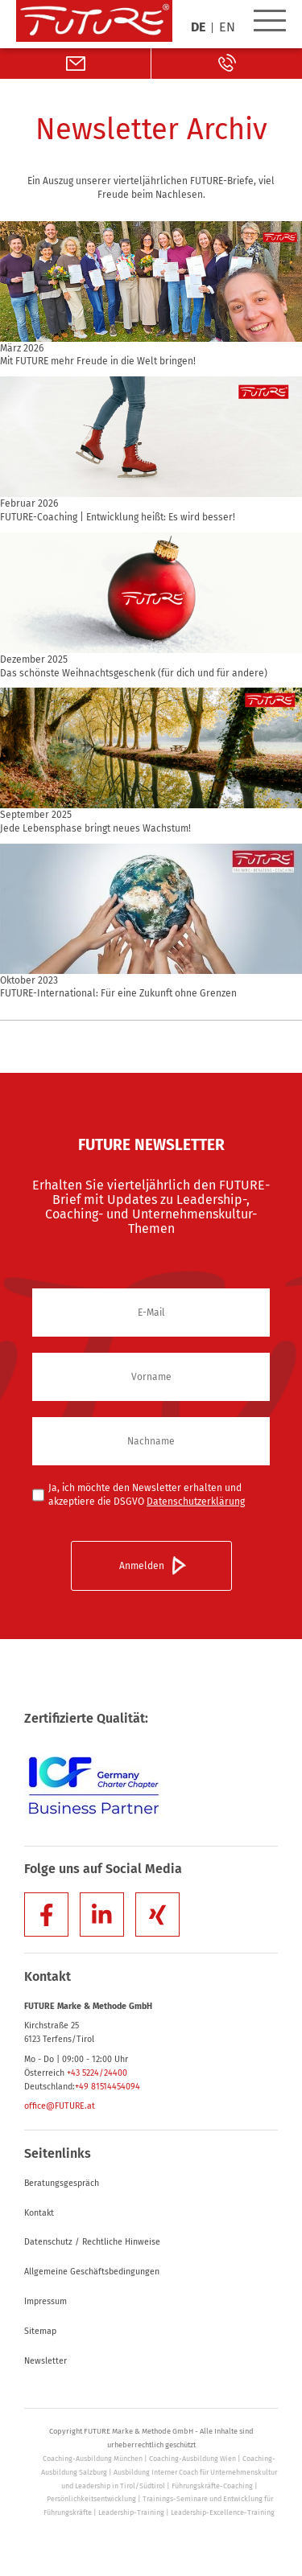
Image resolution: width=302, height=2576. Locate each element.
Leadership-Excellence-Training (223, 2512)
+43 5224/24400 (97, 2073)
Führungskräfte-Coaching (212, 2486)
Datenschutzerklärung (196, 1501)
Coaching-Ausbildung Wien (192, 2459)
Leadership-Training (131, 2512)
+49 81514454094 (107, 2086)
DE (198, 28)
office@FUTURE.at (59, 2106)
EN (227, 28)
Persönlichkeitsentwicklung (91, 2499)
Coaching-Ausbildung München (93, 2459)
